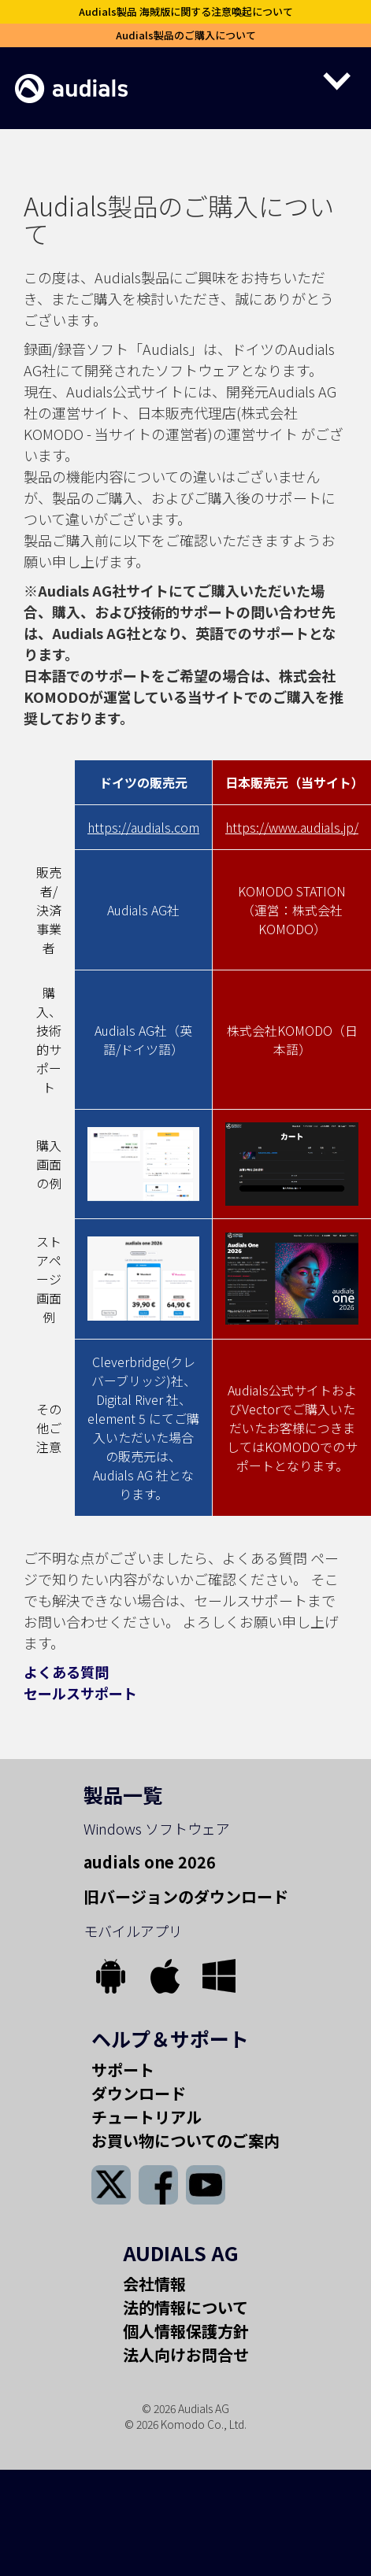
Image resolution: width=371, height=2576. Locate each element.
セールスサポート (80, 1693)
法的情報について (185, 2307)
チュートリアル (146, 2116)
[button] (257, 80)
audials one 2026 (149, 1861)
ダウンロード (138, 2093)
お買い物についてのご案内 (185, 2140)
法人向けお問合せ (186, 2354)
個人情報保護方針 (186, 2330)
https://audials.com (143, 827)
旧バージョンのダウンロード (185, 1896)
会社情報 (154, 2283)
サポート (122, 2069)
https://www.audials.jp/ (291, 827)
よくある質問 (66, 1671)
